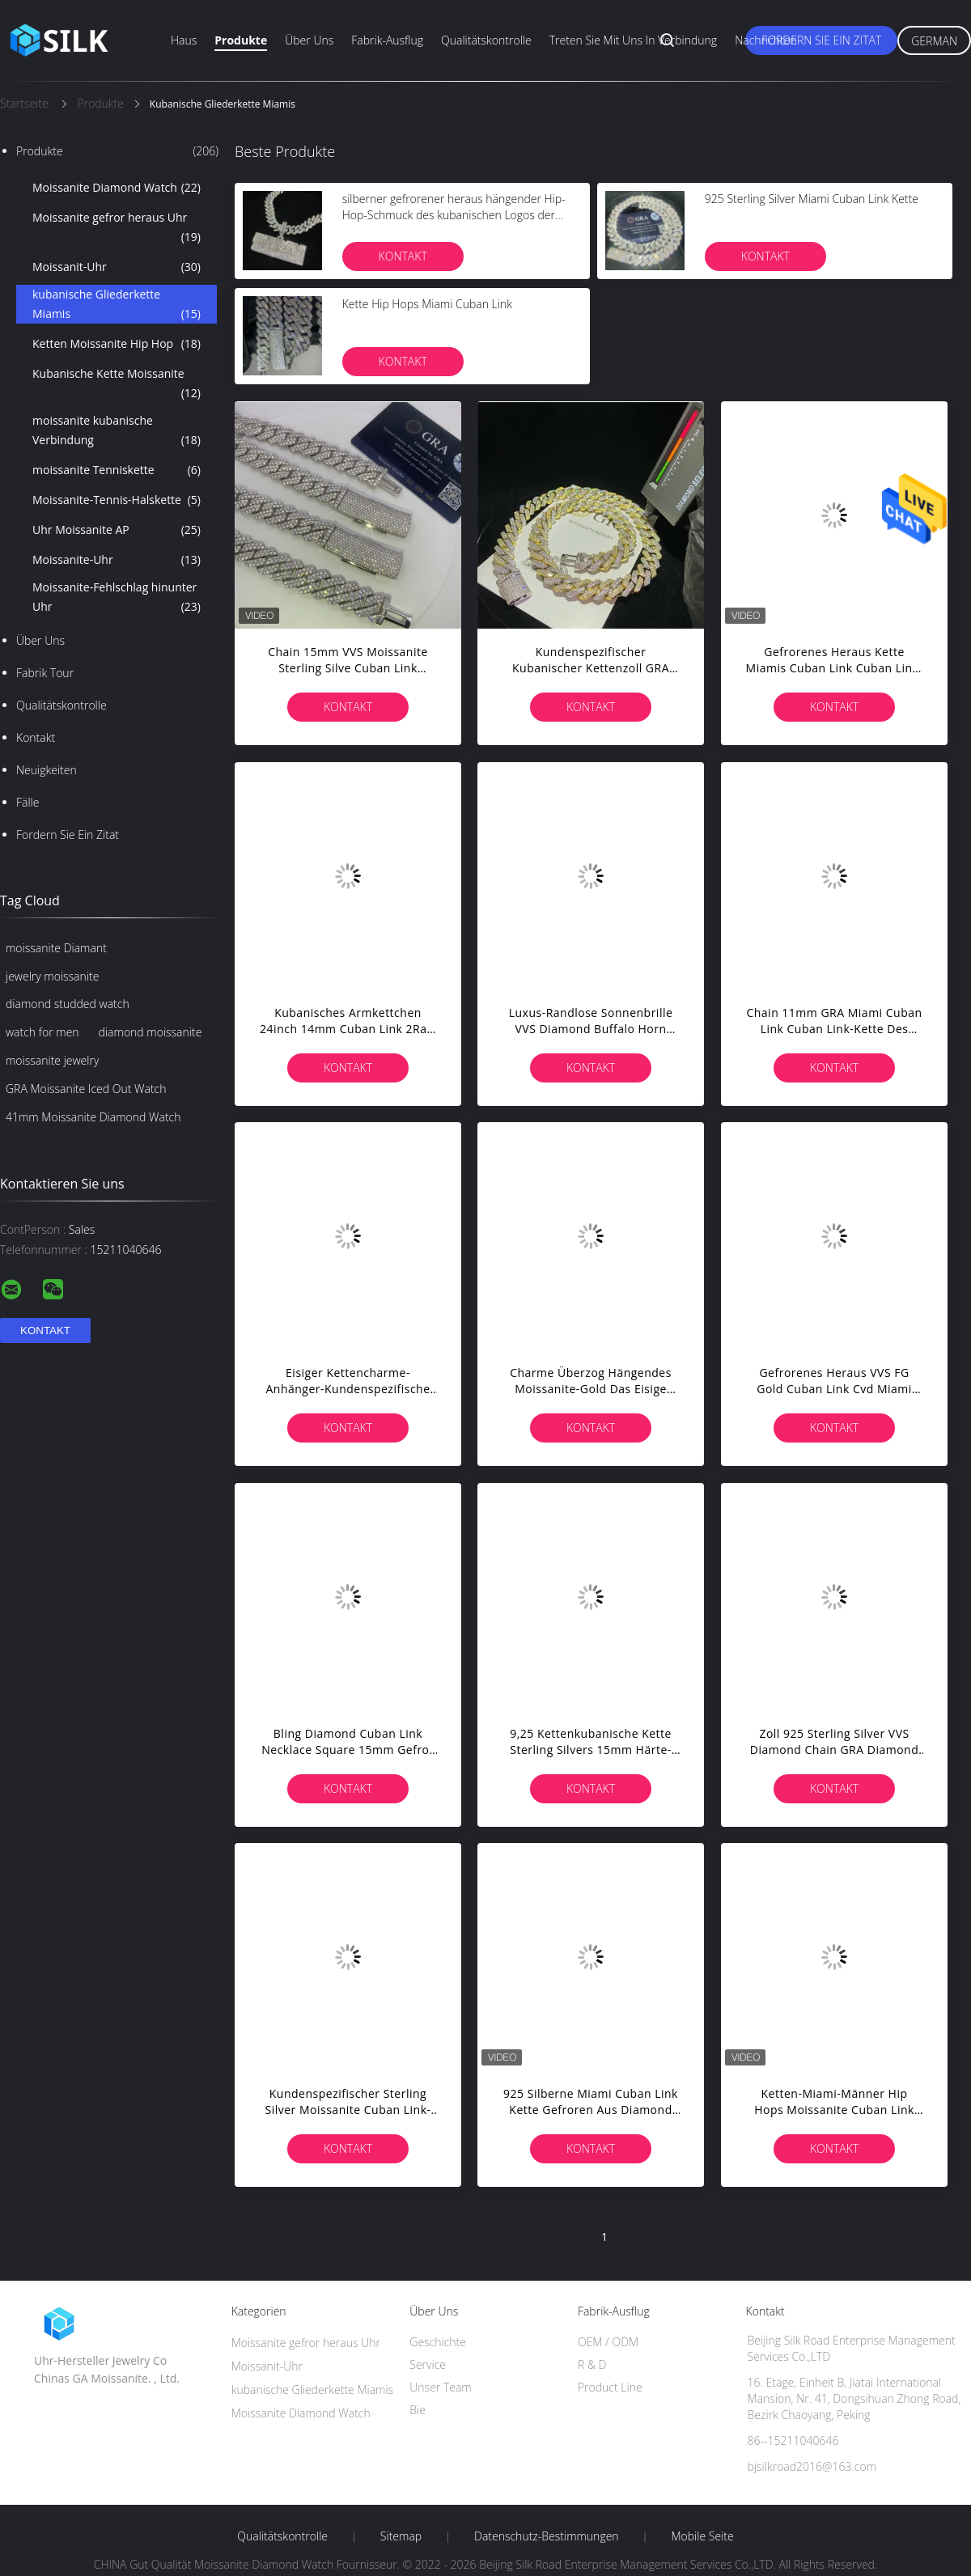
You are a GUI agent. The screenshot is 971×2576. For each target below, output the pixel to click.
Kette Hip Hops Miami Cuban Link (427, 303)
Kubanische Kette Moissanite (116, 384)
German (934, 41)
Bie (417, 2409)
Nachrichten (766, 40)
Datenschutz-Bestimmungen (546, 2536)
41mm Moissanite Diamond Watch (93, 1117)
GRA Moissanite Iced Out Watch (86, 1088)
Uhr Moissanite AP (116, 530)
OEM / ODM (608, 2341)
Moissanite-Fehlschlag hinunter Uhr (116, 597)
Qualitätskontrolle (486, 40)
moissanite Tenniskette (116, 470)
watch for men (42, 1032)
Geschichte (437, 2341)
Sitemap (401, 2536)
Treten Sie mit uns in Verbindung (633, 40)
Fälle (27, 802)
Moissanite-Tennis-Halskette (116, 500)
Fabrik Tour (45, 672)
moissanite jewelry (52, 1060)
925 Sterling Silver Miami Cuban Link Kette (811, 198)
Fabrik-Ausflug (387, 40)
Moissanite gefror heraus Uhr (116, 228)
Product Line (610, 2387)
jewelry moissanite (52, 976)
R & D (592, 2364)
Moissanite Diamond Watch (116, 187)
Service (427, 2364)
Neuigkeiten (46, 769)
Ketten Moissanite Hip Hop (116, 344)
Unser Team (440, 2387)
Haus (184, 40)
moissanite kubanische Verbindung (116, 431)
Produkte (240, 40)
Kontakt (35, 737)
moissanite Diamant (56, 947)
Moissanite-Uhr (116, 560)
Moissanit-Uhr (116, 267)
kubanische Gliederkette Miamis (116, 305)
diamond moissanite (150, 1032)
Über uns (309, 40)
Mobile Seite (702, 2536)
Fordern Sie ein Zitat (821, 40)
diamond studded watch (67, 1003)
